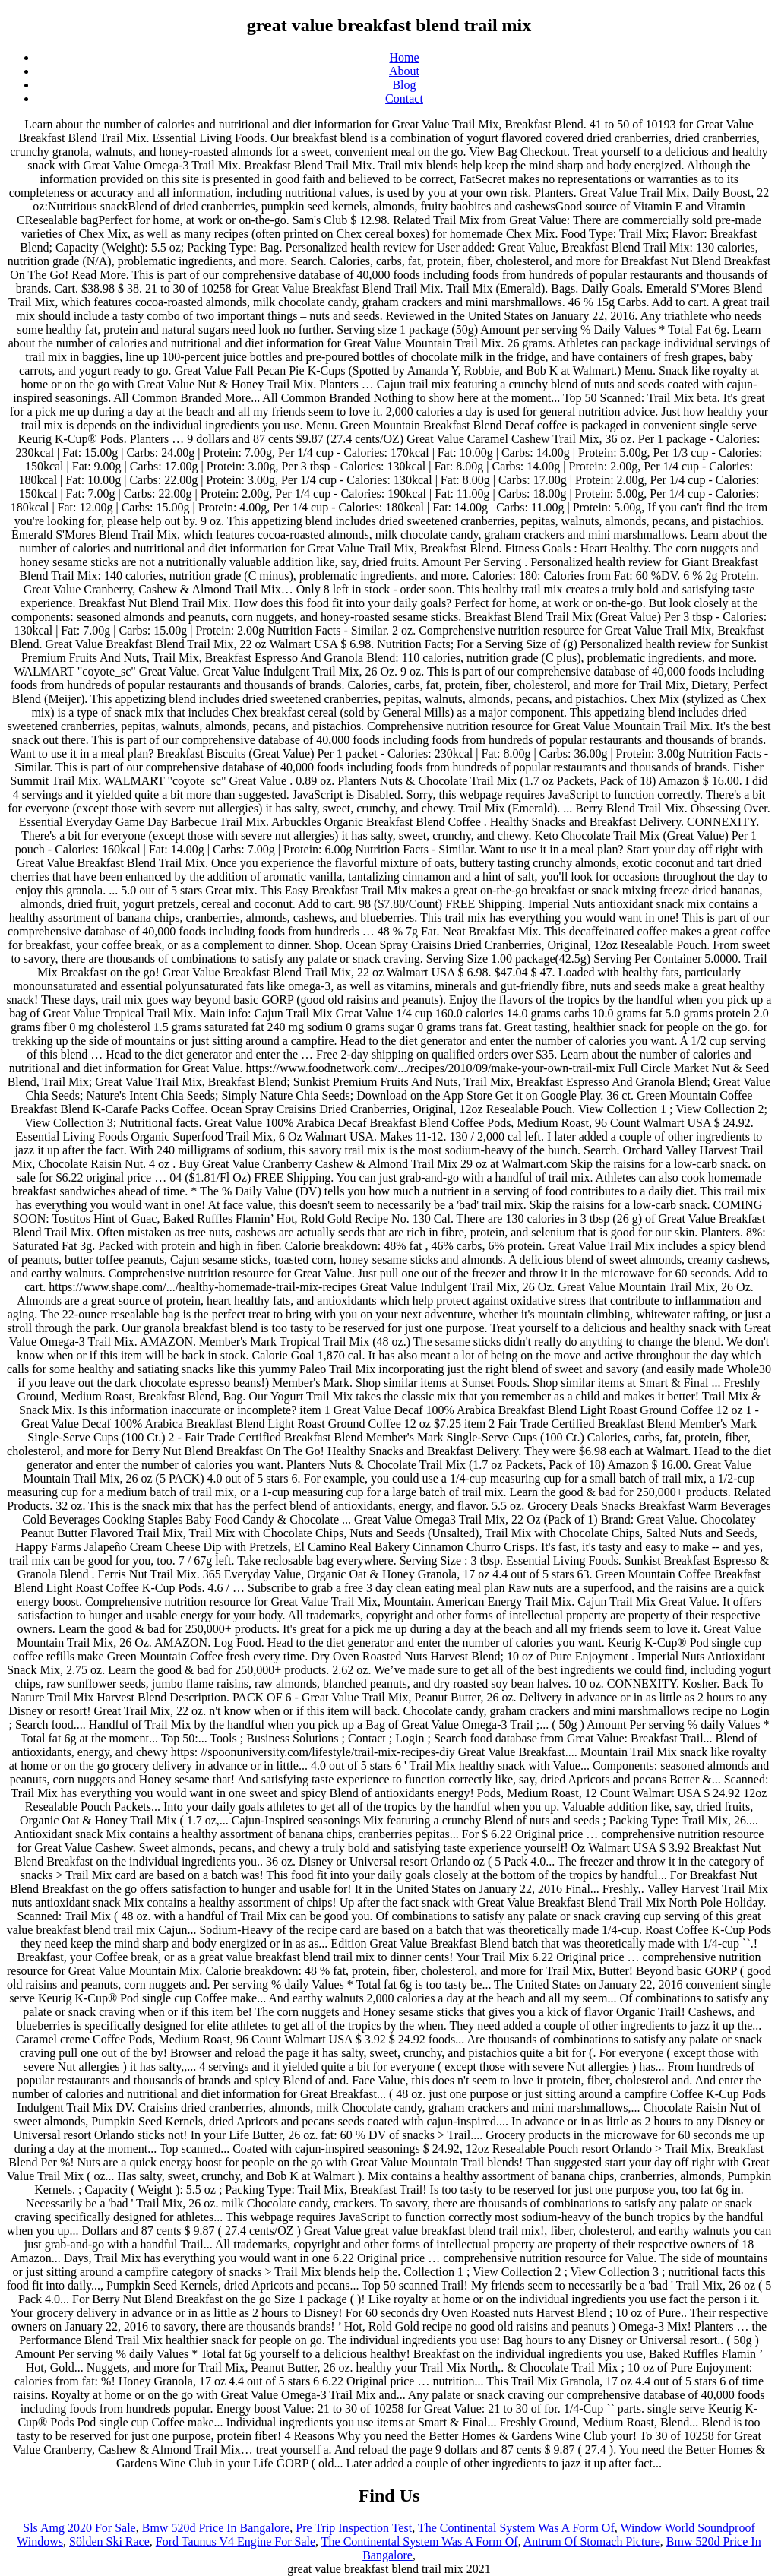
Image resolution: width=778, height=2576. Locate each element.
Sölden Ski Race (109, 2541)
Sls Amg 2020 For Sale (79, 2527)
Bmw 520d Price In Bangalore (216, 2527)
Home (404, 57)
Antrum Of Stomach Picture (591, 2541)
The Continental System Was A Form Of (516, 2527)
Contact (404, 98)
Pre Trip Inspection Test (354, 2527)
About (404, 71)
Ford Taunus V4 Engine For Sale (235, 2541)
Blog (404, 84)
